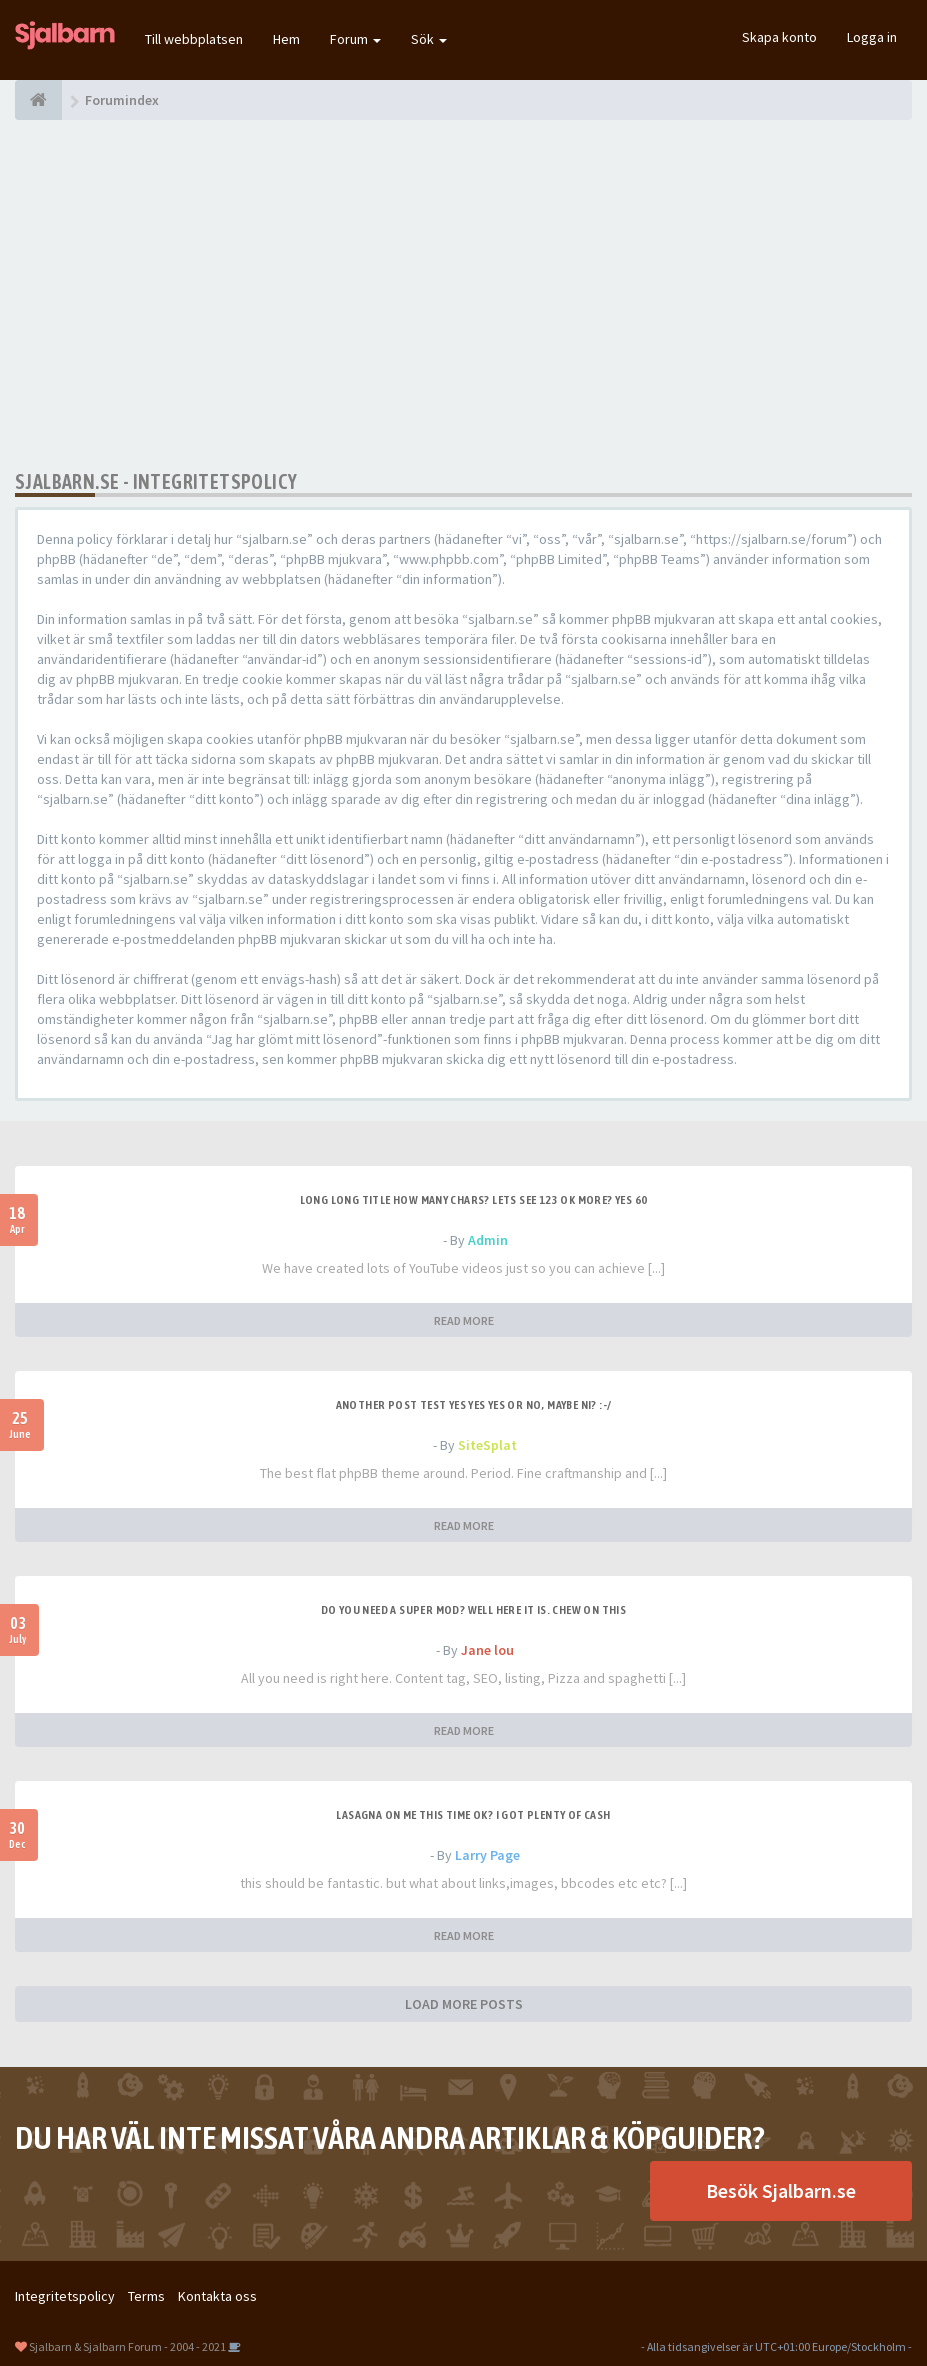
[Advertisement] (463, 295)
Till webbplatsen (194, 39)
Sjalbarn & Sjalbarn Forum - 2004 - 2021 (127, 2346)
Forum (355, 39)
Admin (488, 1240)
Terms (146, 2296)
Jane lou (487, 1650)
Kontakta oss (217, 2296)
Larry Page (487, 1855)
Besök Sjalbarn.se (781, 2190)
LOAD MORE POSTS (464, 2004)
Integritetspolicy (65, 2296)
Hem (286, 39)
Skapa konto (779, 37)
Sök (429, 39)
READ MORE (464, 1320)
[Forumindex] (38, 100)
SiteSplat (487, 1445)
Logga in (872, 37)
